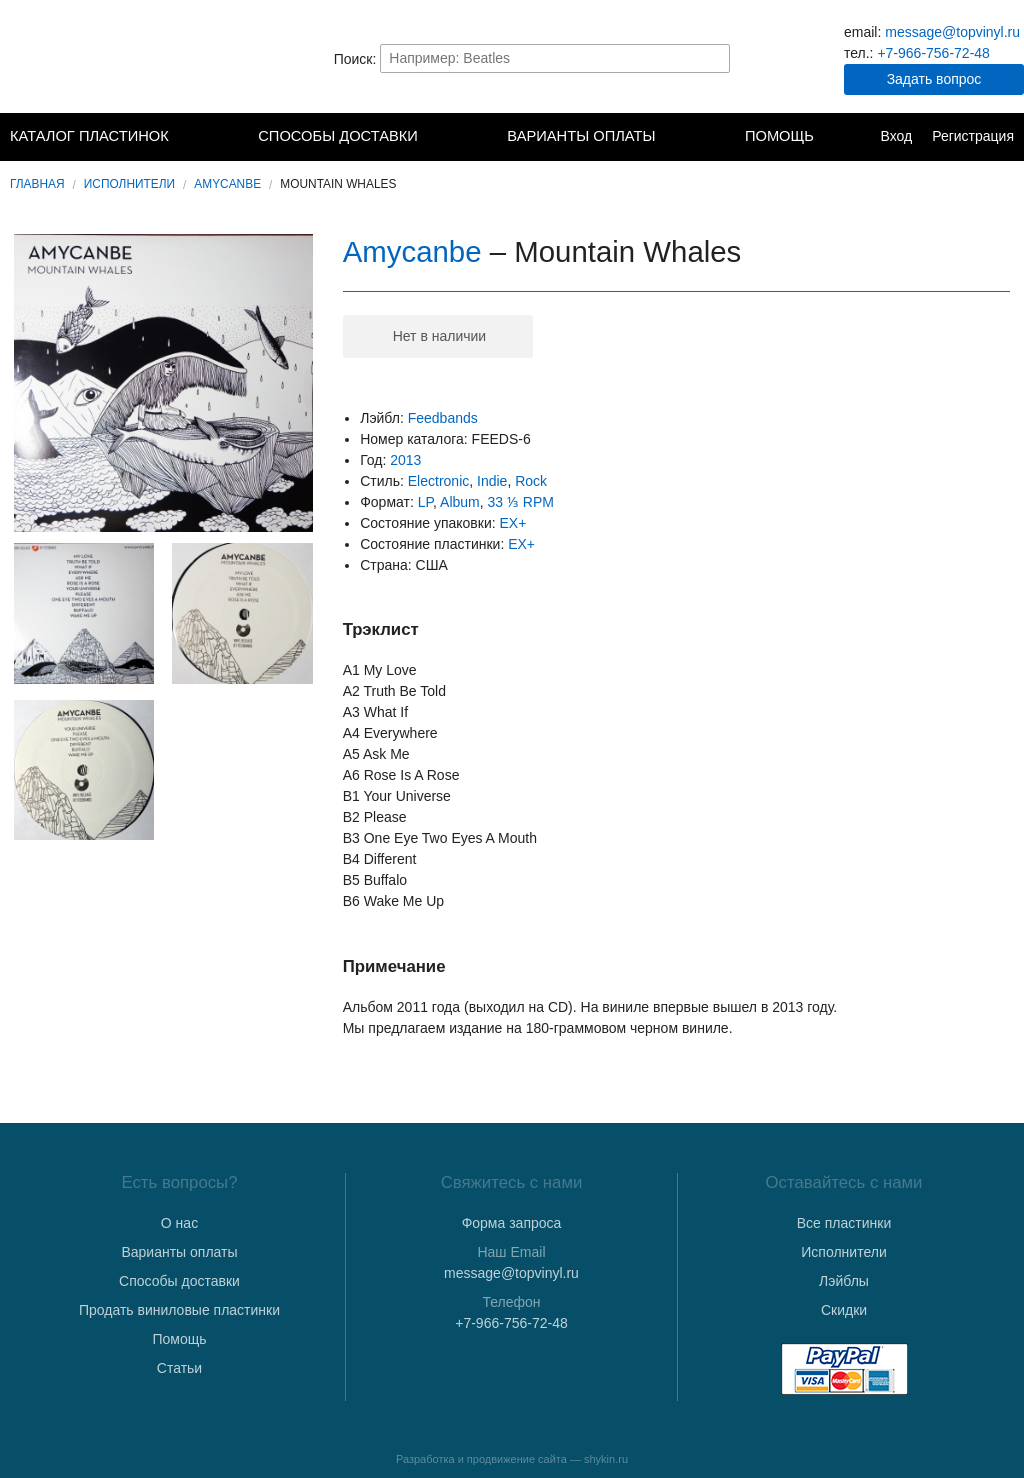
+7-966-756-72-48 (933, 53)
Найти (713, 58)
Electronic (438, 481)
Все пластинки (844, 1223)
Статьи (179, 1368)
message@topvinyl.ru (952, 32)
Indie (492, 481)
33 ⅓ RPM (521, 502)
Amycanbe (227, 184)
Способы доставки (338, 136)
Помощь (779, 136)
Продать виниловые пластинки (179, 1310)
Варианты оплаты (581, 136)
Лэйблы (844, 1281)
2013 (405, 460)
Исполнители (129, 184)
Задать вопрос (934, 79)
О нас (179, 1223)
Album (460, 502)
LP (425, 502)
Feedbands (443, 418)
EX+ (513, 523)
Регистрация (973, 136)
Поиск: (355, 58)
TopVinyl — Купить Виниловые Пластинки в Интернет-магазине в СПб (110, 58)
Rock (531, 481)
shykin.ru (606, 1459)
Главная (37, 184)
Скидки (844, 1310)
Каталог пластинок (89, 136)
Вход (896, 136)
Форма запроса (512, 1223)
